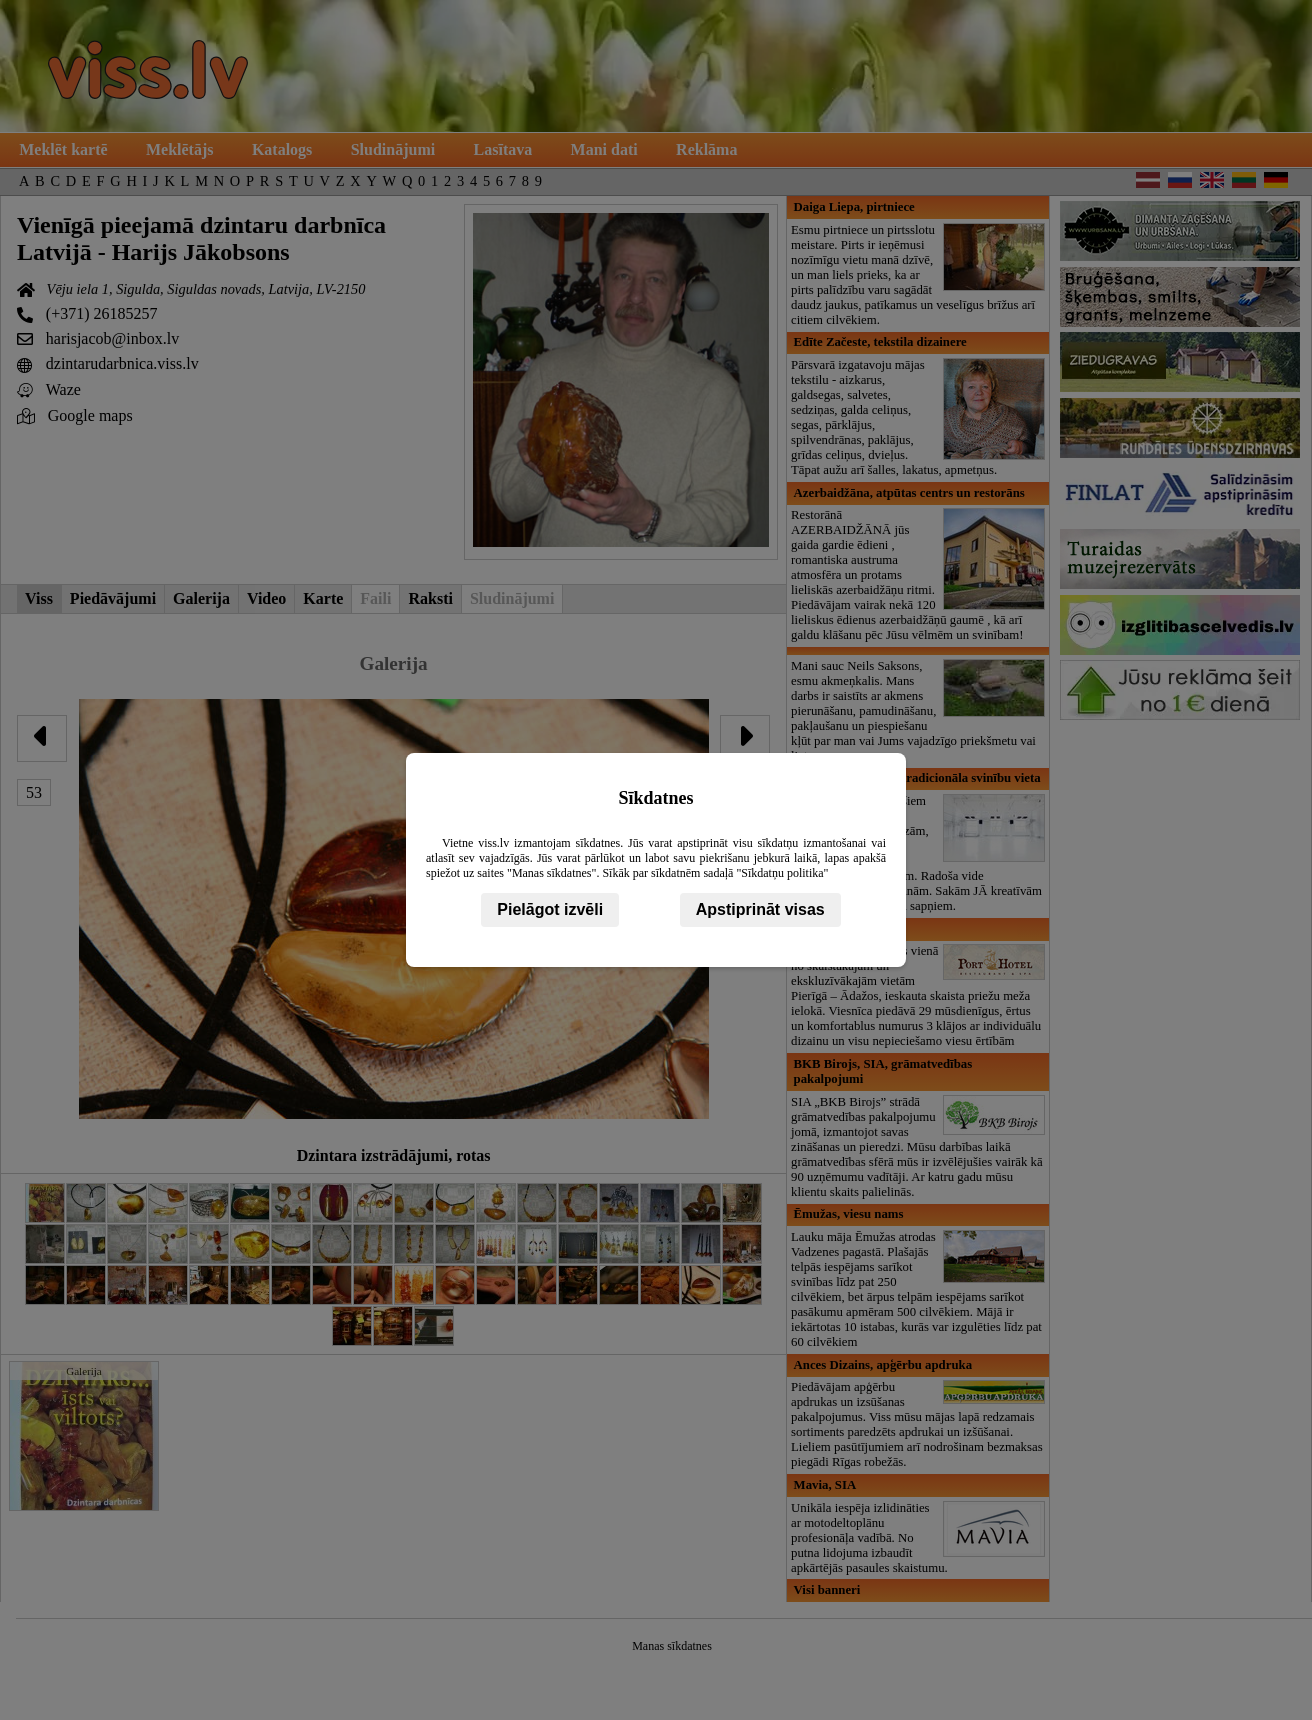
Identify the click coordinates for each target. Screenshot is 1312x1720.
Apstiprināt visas (760, 909)
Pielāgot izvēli (550, 909)
